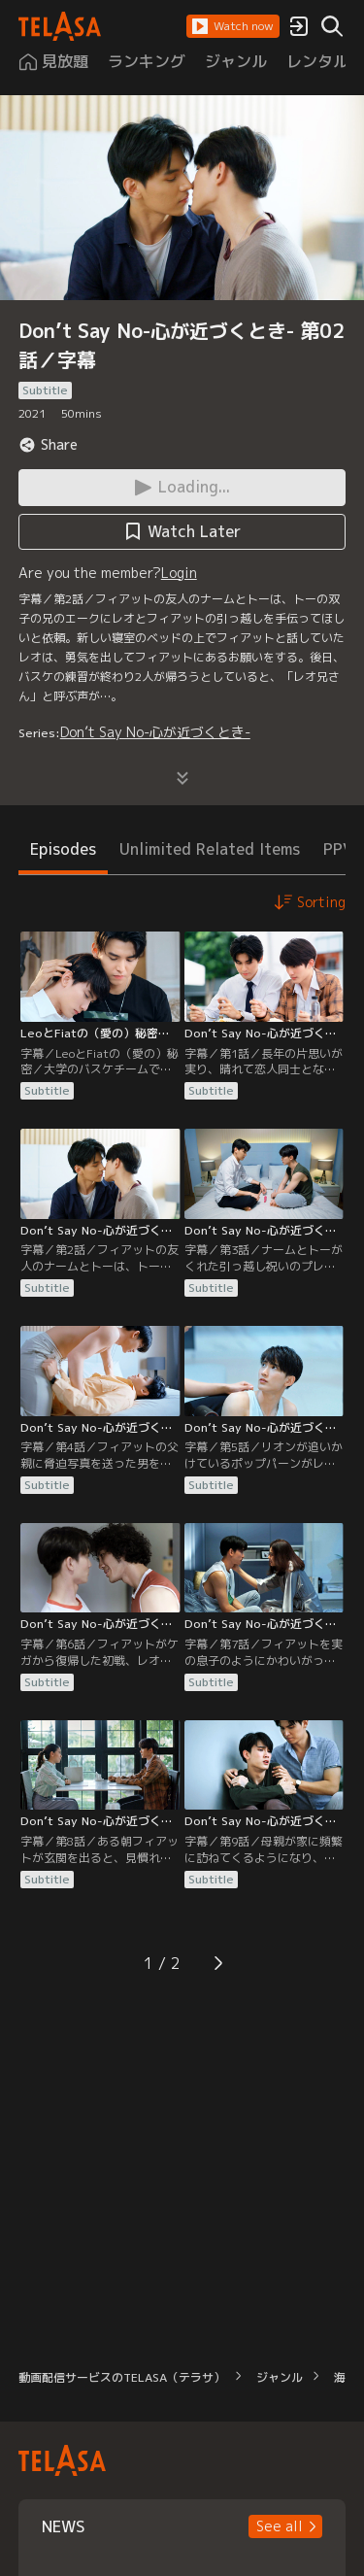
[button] (233, 26)
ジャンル (279, 2377)
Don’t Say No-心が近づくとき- (155, 732)
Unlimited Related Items (209, 849)
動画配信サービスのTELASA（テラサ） (121, 2377)
